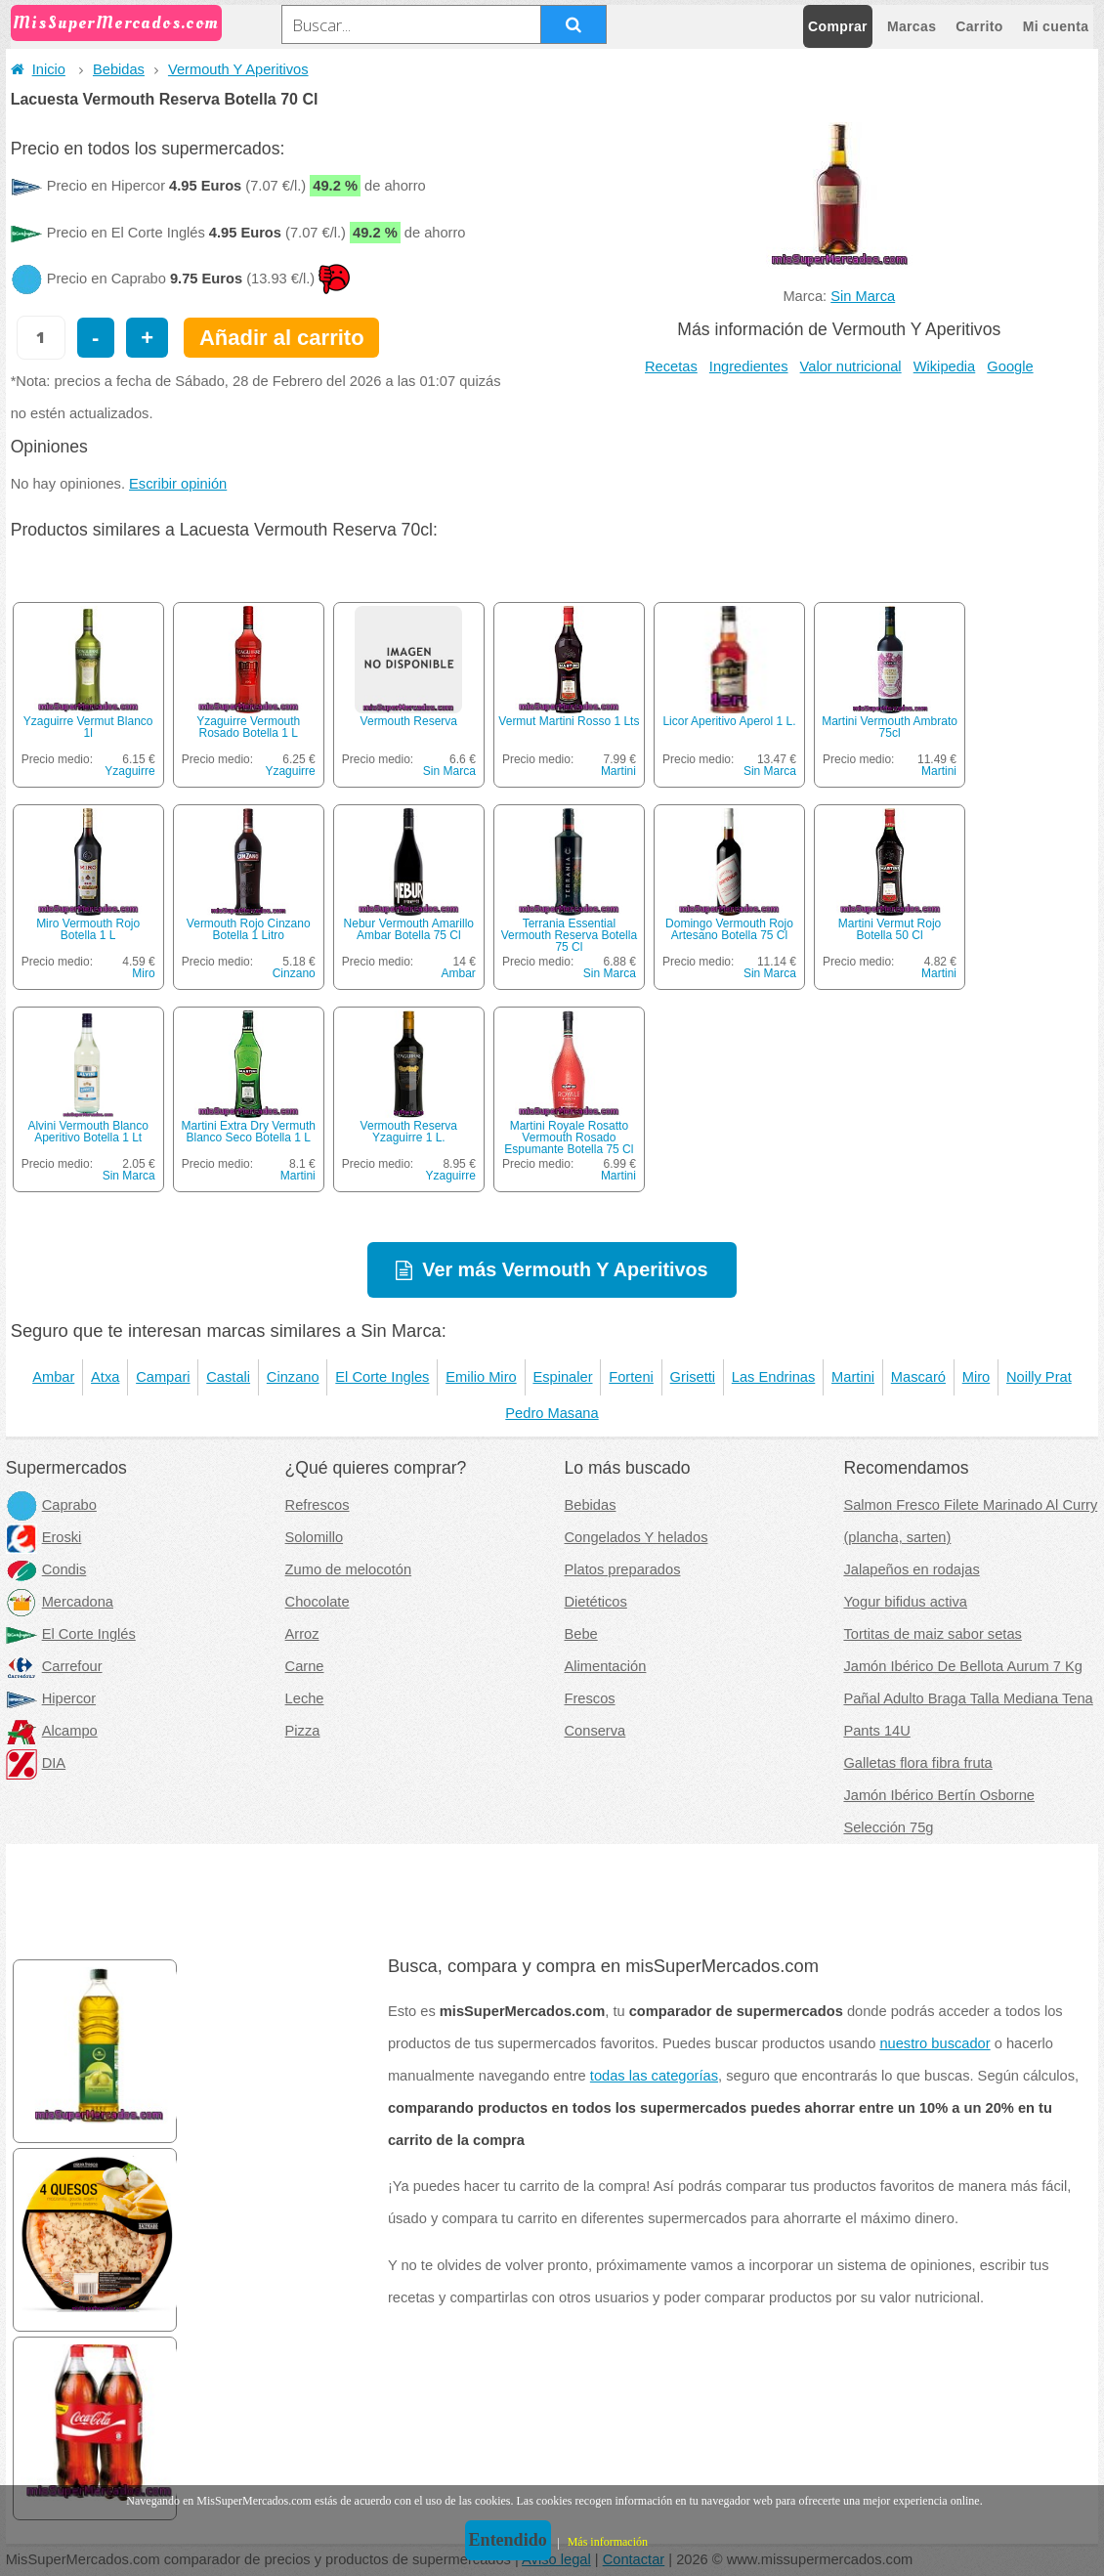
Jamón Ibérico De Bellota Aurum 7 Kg (962, 1666)
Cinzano (294, 973)
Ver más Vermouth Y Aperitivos (564, 1269)
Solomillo (314, 1537)
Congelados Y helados (636, 1537)
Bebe (581, 1634)
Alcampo (52, 1731)
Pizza (302, 1731)
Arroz (302, 1634)
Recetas (671, 366)
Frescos (590, 1698)
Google (1010, 366)
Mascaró (918, 1377)
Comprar (838, 26)
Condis (46, 1569)
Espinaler (562, 1377)
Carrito (978, 26)
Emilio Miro (481, 1377)
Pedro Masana (551, 1413)
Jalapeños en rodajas (911, 1569)
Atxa (105, 1377)
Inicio (38, 69)
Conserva (595, 1731)
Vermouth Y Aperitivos (238, 69)
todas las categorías (654, 2075)
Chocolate (317, 1602)
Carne (304, 1666)
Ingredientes (748, 366)
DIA (35, 1763)
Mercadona (59, 1602)
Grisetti (692, 1377)
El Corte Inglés (71, 1634)
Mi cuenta (1056, 26)
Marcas (911, 26)
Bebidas (119, 69)
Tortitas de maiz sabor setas (932, 1634)
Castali (228, 1377)
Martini (618, 771)
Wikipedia (944, 366)
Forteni (631, 1377)
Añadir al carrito (281, 337)
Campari (163, 1377)
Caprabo (51, 1505)
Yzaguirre (129, 771)
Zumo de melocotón (348, 1569)
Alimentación (606, 1666)
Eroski (44, 1537)
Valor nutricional (851, 366)
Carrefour (54, 1666)
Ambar (458, 973)
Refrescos (317, 1505)
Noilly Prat (1039, 1377)
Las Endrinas (774, 1377)
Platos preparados (623, 1569)
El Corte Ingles (382, 1377)
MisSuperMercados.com (116, 23)
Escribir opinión (178, 484)
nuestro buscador (934, 2043)
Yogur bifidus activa (905, 1602)
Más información (608, 2542)
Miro (143, 973)
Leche (304, 1698)
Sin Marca (862, 296)
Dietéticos (596, 1602)
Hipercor (51, 1698)
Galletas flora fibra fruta (917, 1763)
